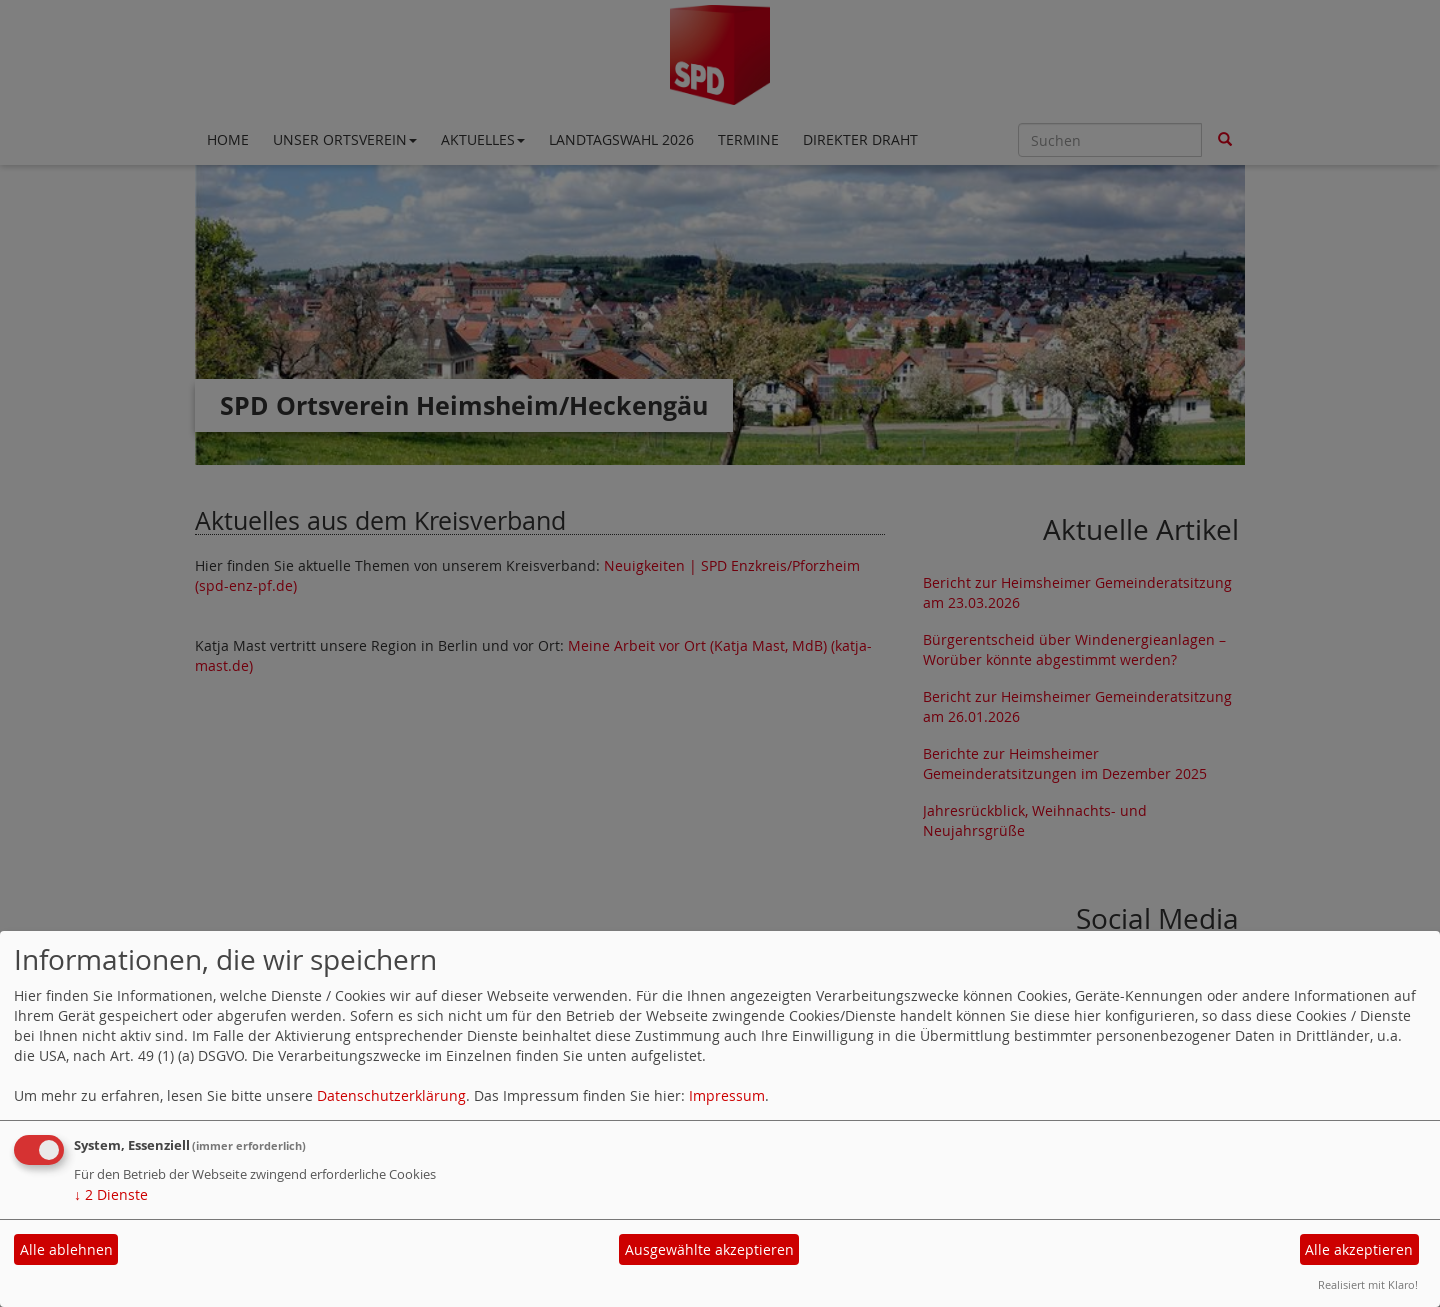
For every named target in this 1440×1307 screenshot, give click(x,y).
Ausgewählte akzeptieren (709, 1249)
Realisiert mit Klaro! (1368, 1284)
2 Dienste (111, 1194)
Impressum (727, 1095)
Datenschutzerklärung (391, 1095)
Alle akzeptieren (1359, 1249)
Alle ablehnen (66, 1249)
